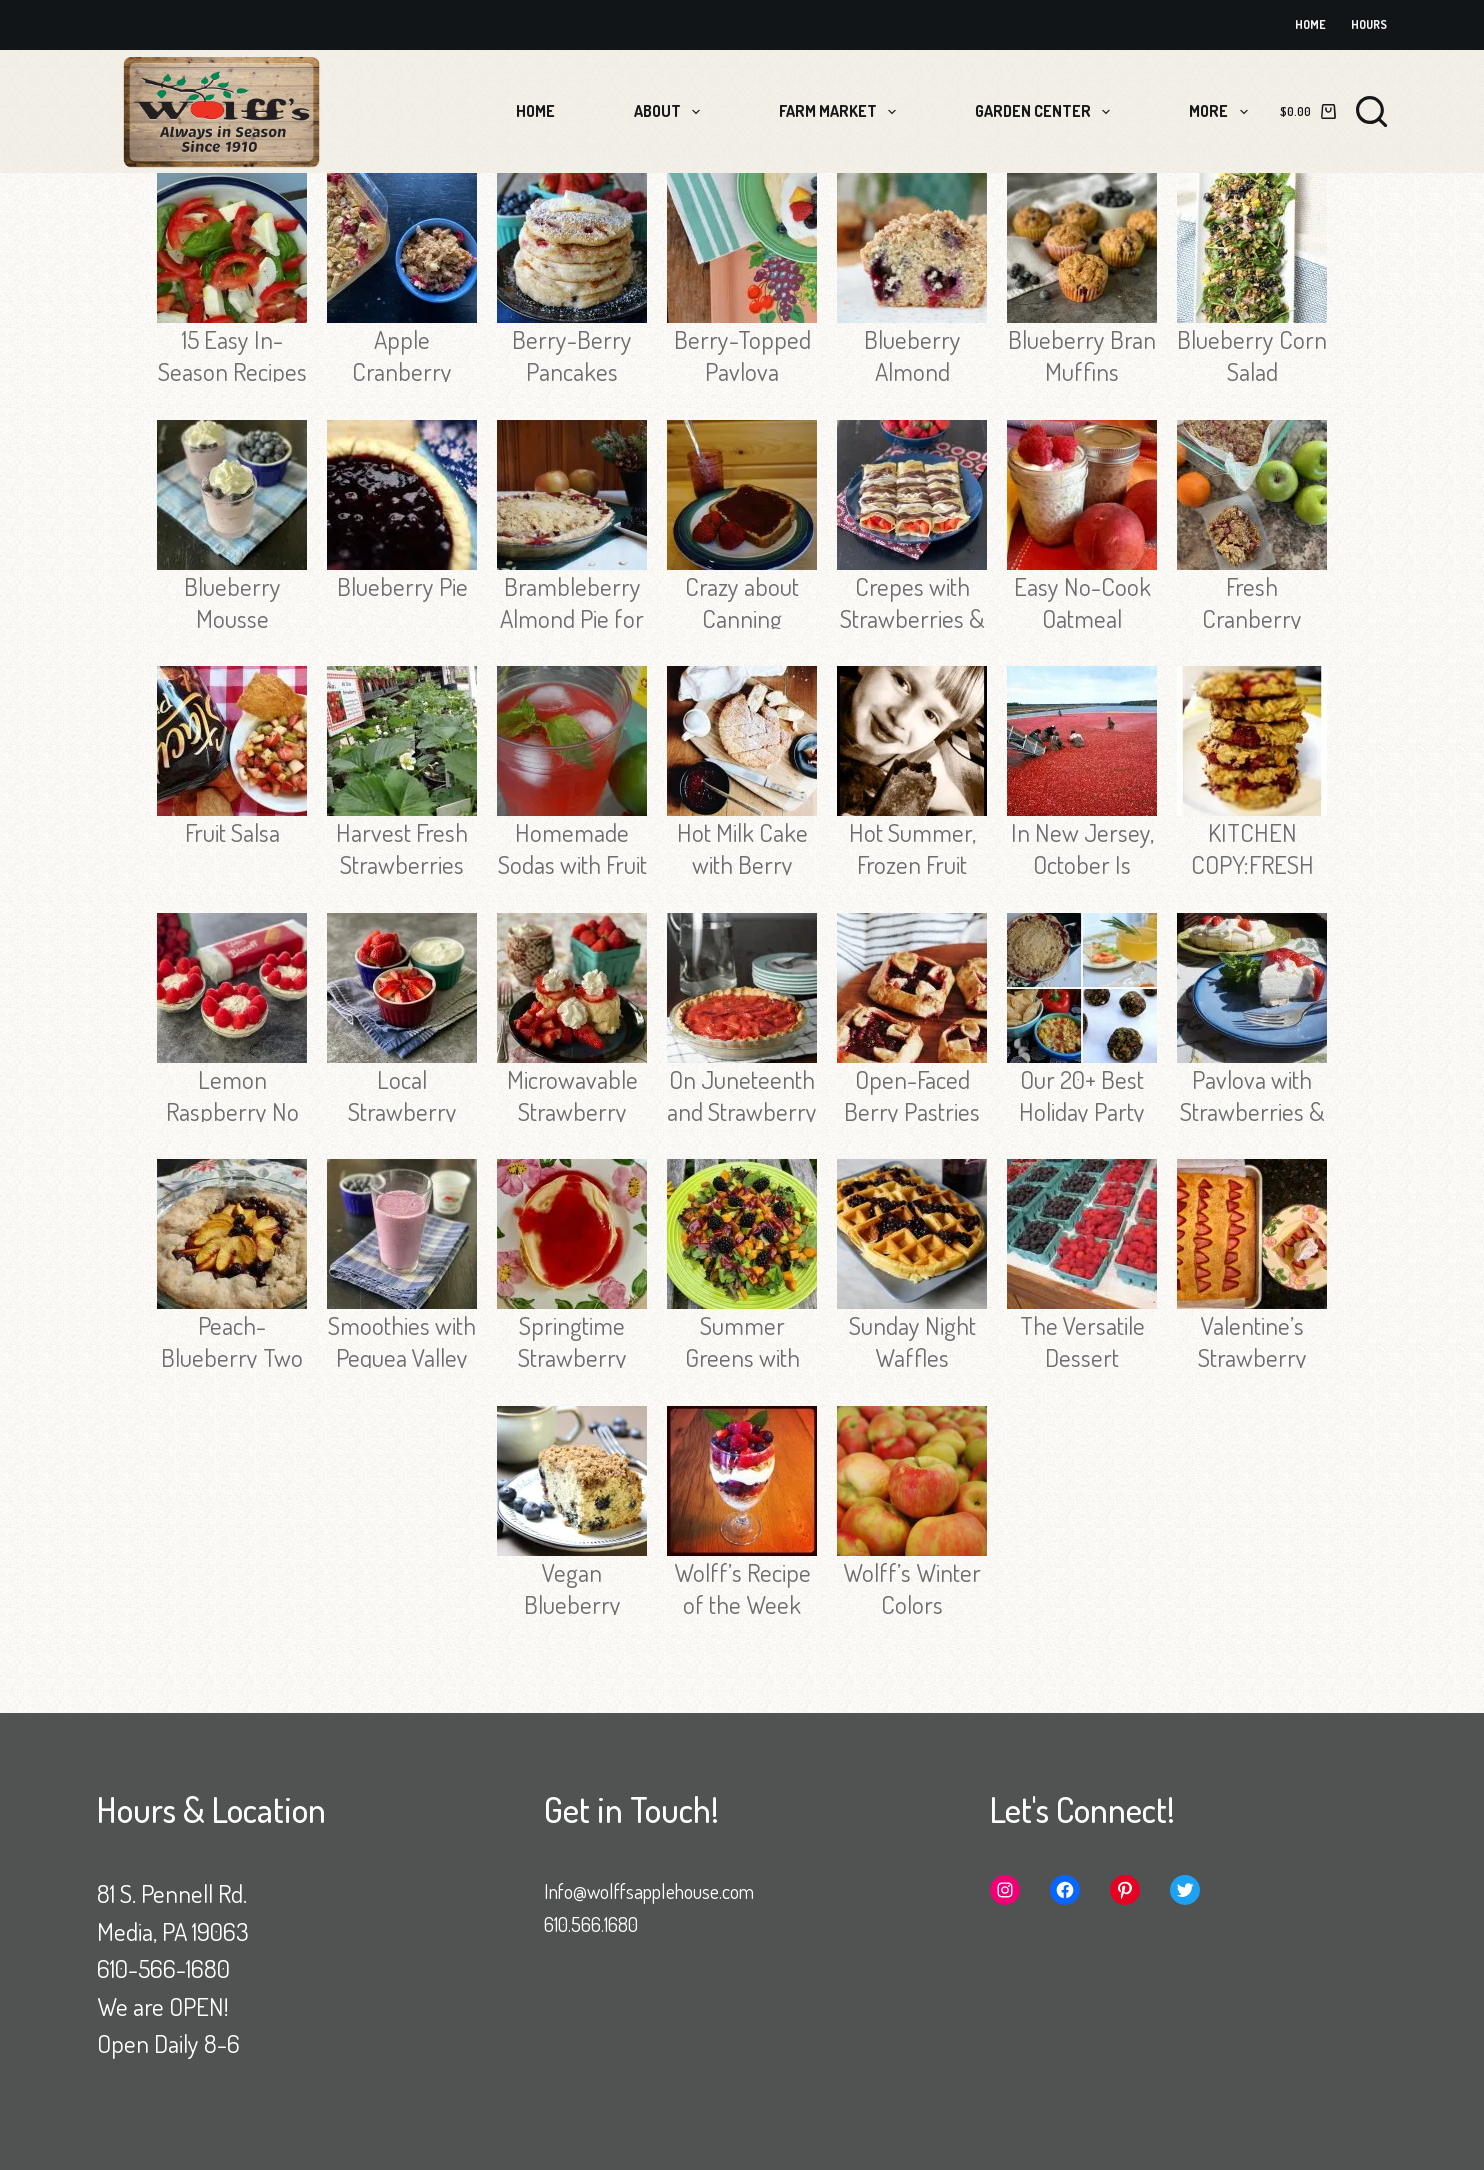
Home (1310, 24)
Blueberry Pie (402, 586)
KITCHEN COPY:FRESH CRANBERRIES (1252, 864)
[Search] (1371, 111)
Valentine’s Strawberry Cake (1252, 1357)
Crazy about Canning (742, 602)
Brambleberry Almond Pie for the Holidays (572, 618)
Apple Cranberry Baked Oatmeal (402, 371)
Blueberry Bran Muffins (1082, 355)
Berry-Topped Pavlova (742, 355)
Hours (1369, 24)
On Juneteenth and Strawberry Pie (742, 1111)
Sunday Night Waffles (912, 1341)
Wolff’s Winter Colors (912, 1588)
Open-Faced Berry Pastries (912, 1095)
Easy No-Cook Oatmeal (1082, 602)
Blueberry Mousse (232, 602)
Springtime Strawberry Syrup (572, 1357)
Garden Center (1046, 112)
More (1222, 112)
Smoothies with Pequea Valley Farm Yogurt (402, 1357)
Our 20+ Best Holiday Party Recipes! (1082, 1111)
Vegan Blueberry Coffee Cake (572, 1604)
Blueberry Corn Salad (1252, 355)
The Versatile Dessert (1082, 1341)
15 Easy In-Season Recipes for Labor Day (232, 371)
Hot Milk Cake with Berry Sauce (742, 864)
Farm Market (841, 112)
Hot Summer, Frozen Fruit (912, 848)
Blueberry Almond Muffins (912, 371)
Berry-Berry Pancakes (572, 355)
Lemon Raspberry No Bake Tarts (232, 1111)
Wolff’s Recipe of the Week (742, 1588)
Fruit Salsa (232, 832)
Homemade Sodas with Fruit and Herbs (572, 864)
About (671, 112)
